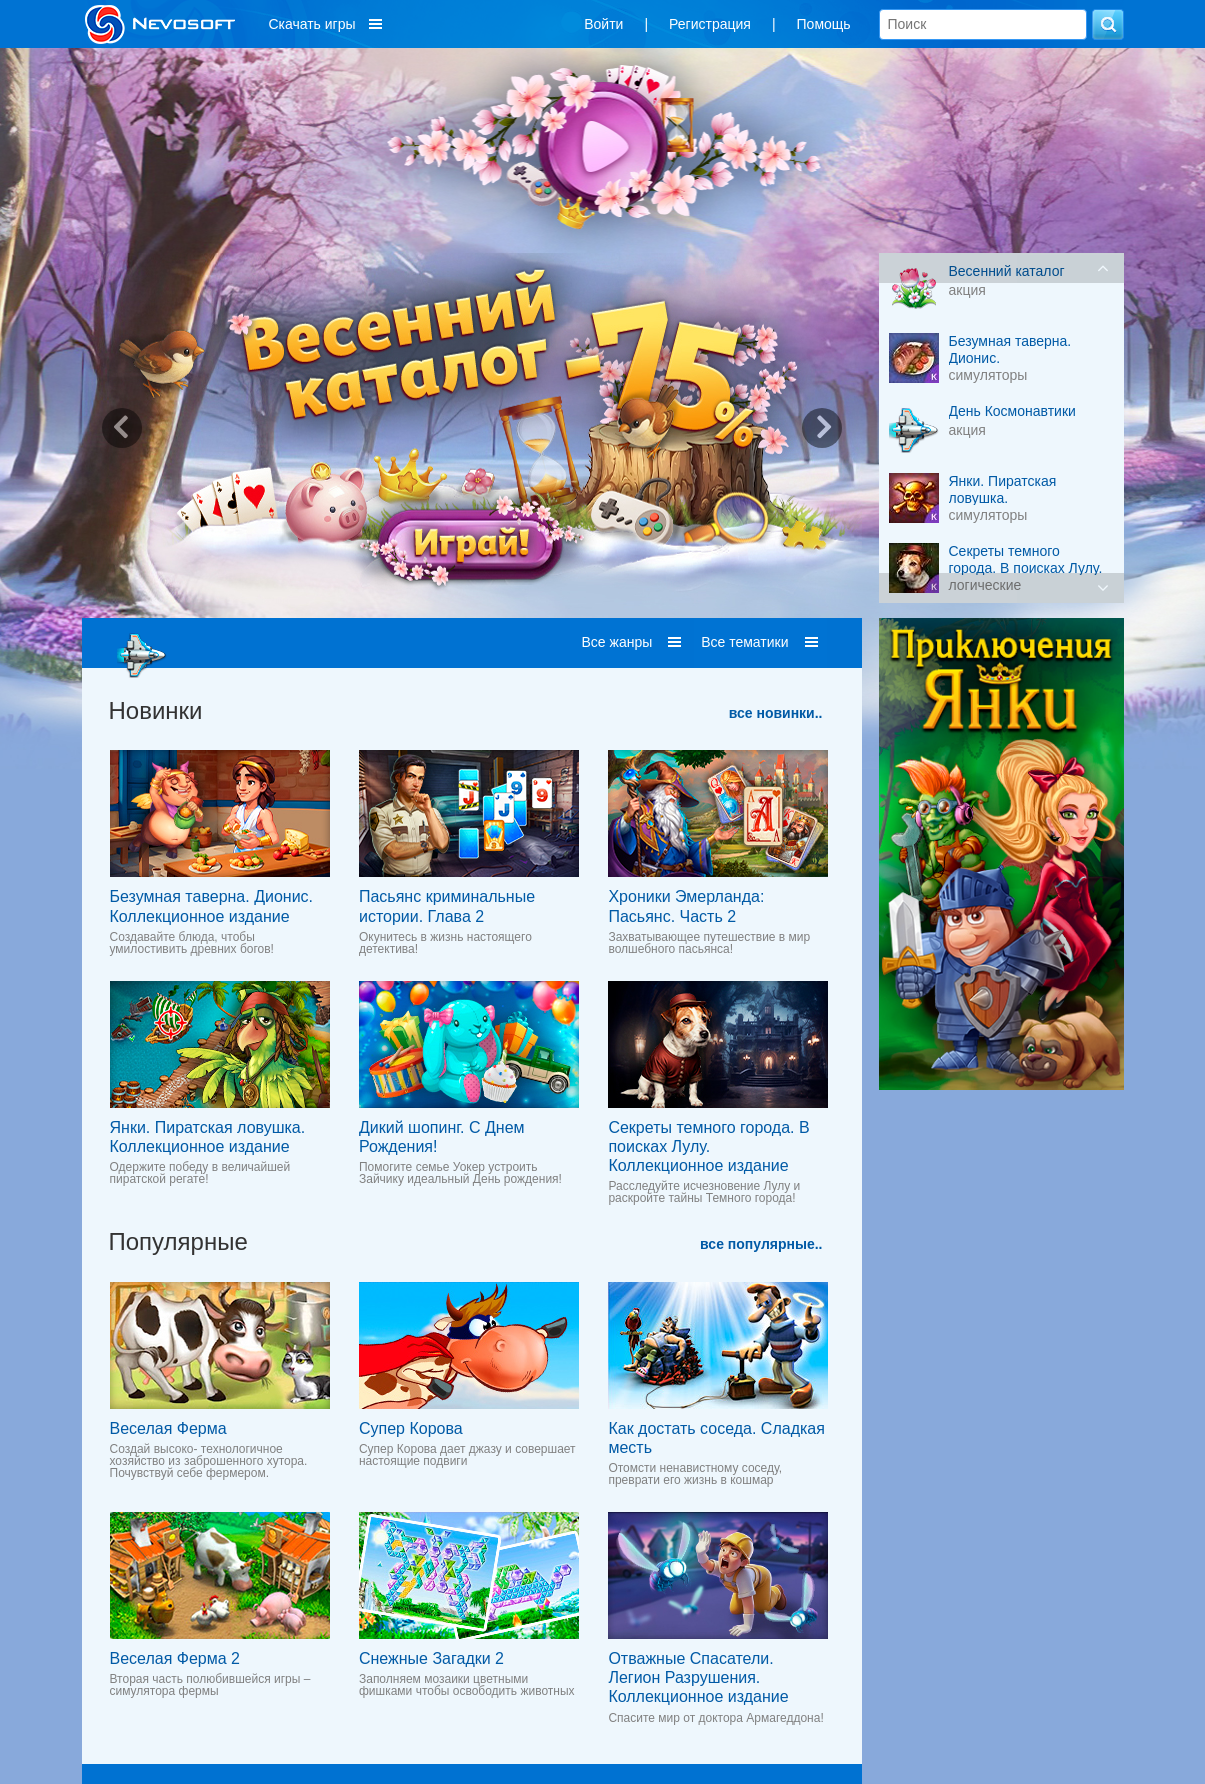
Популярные (178, 1241)
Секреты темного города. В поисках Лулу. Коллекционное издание (708, 1146)
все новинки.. (776, 713)
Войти (603, 24)
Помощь (824, 24)
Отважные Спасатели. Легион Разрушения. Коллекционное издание (698, 1677)
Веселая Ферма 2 (175, 1658)
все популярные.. (761, 1244)
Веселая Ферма (168, 1428)
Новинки (156, 710)
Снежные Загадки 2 (431, 1658)
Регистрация (710, 24)
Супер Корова (411, 1428)
